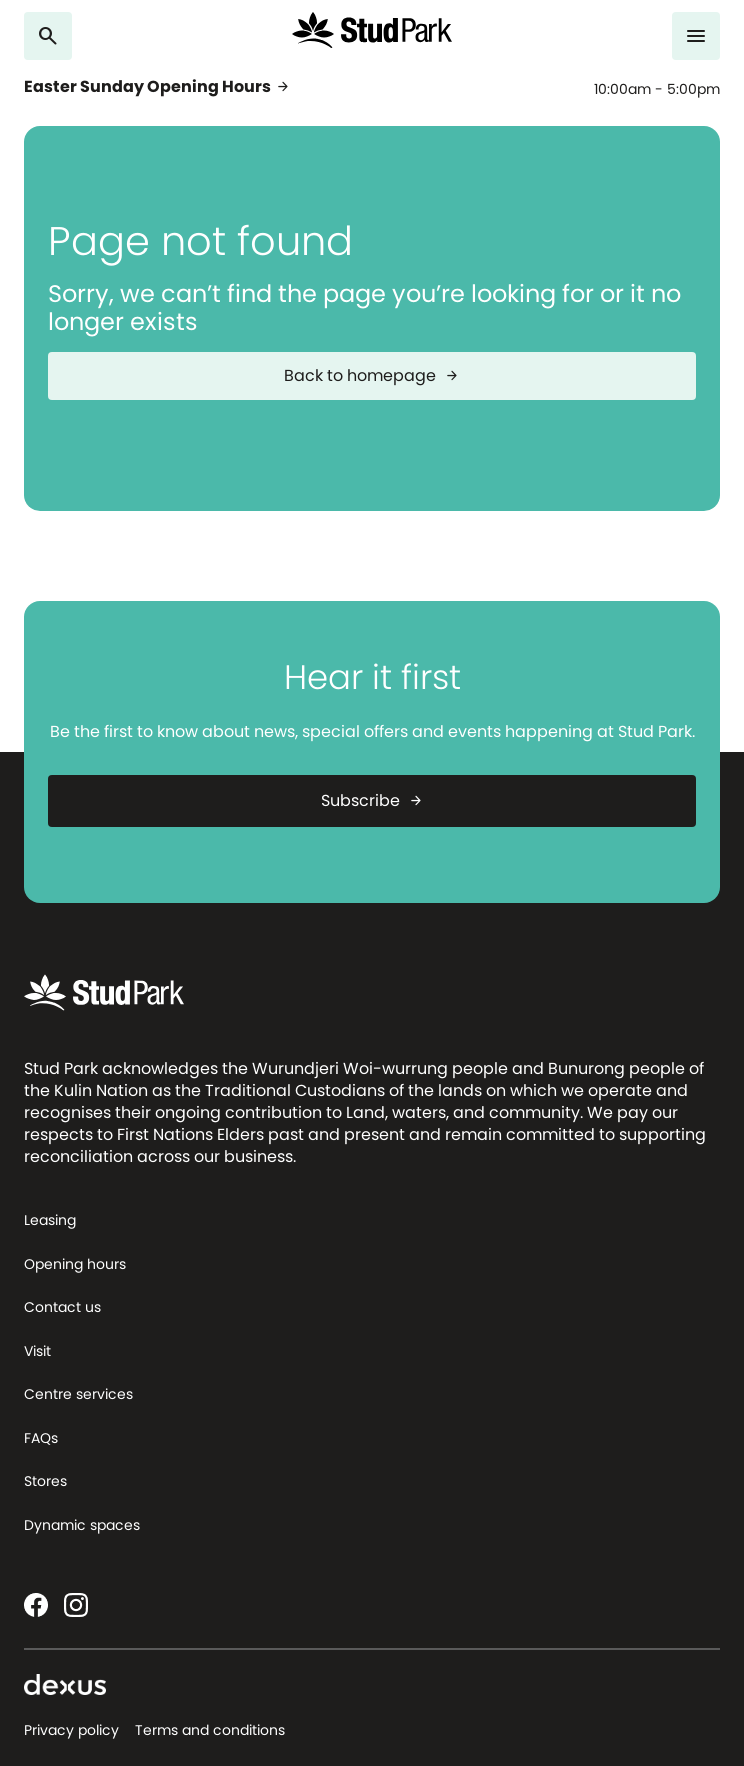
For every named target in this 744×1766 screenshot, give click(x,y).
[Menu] (696, 36)
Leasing (50, 1220)
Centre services (78, 1394)
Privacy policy (71, 1730)
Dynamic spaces (82, 1525)
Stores (45, 1481)
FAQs (41, 1438)
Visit (37, 1351)
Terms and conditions (210, 1730)
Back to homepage (372, 375)
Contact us (62, 1307)
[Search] (48, 36)
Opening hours (75, 1264)
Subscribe (372, 800)
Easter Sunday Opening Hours (157, 87)
